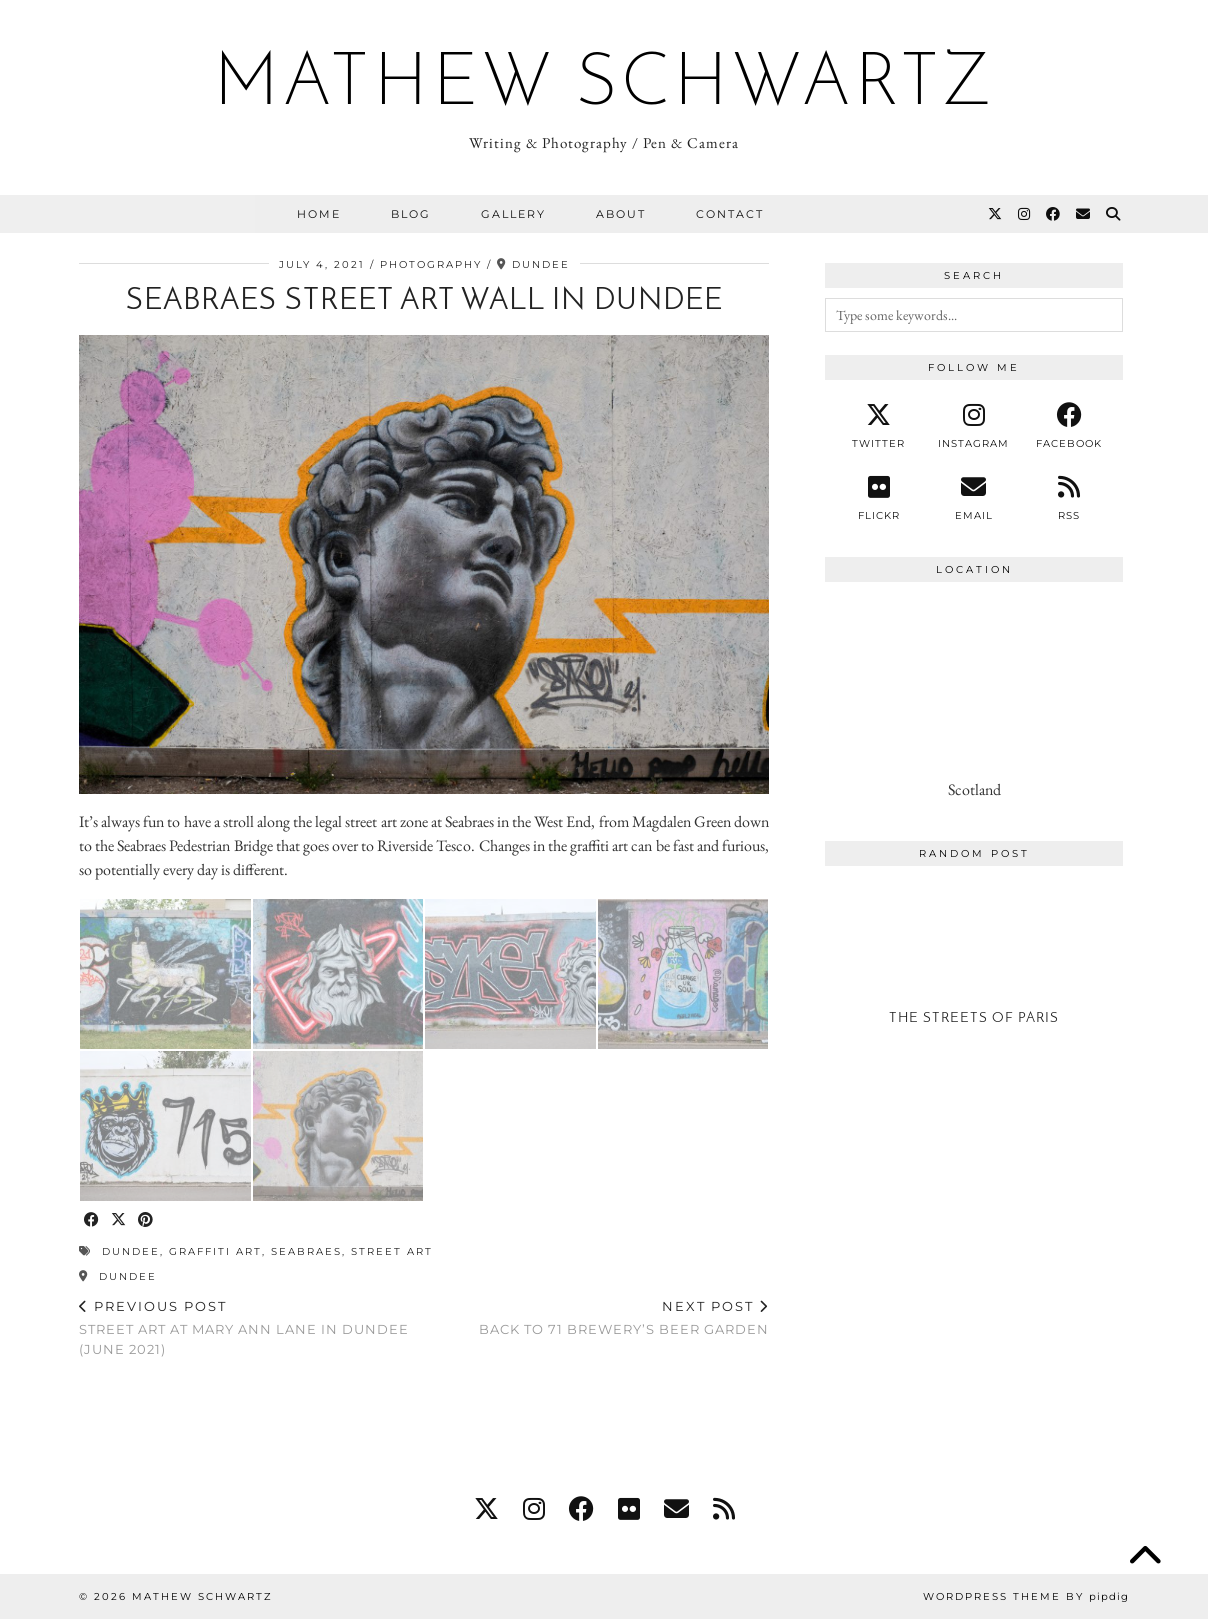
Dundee (118, 1276)
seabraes (306, 1251)
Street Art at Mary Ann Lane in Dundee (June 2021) (251, 1327)
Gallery (513, 214)
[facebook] (1069, 426)
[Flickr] (878, 498)
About (621, 214)
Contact (730, 214)
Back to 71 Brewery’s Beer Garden (624, 1317)
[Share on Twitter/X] (119, 1220)
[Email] (1084, 214)
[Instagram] (1025, 214)
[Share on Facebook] (92, 1220)
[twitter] (878, 426)
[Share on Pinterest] (146, 1220)
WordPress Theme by (1026, 1596)
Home (319, 214)
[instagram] (973, 426)
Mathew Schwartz (604, 86)
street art (392, 1251)
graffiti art (215, 1251)
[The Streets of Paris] (974, 963)
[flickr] (629, 1509)
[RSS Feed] (1069, 498)
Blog (411, 214)
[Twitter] (996, 214)
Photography (431, 264)
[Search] (1114, 214)
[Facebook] (1054, 214)
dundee (131, 1251)
